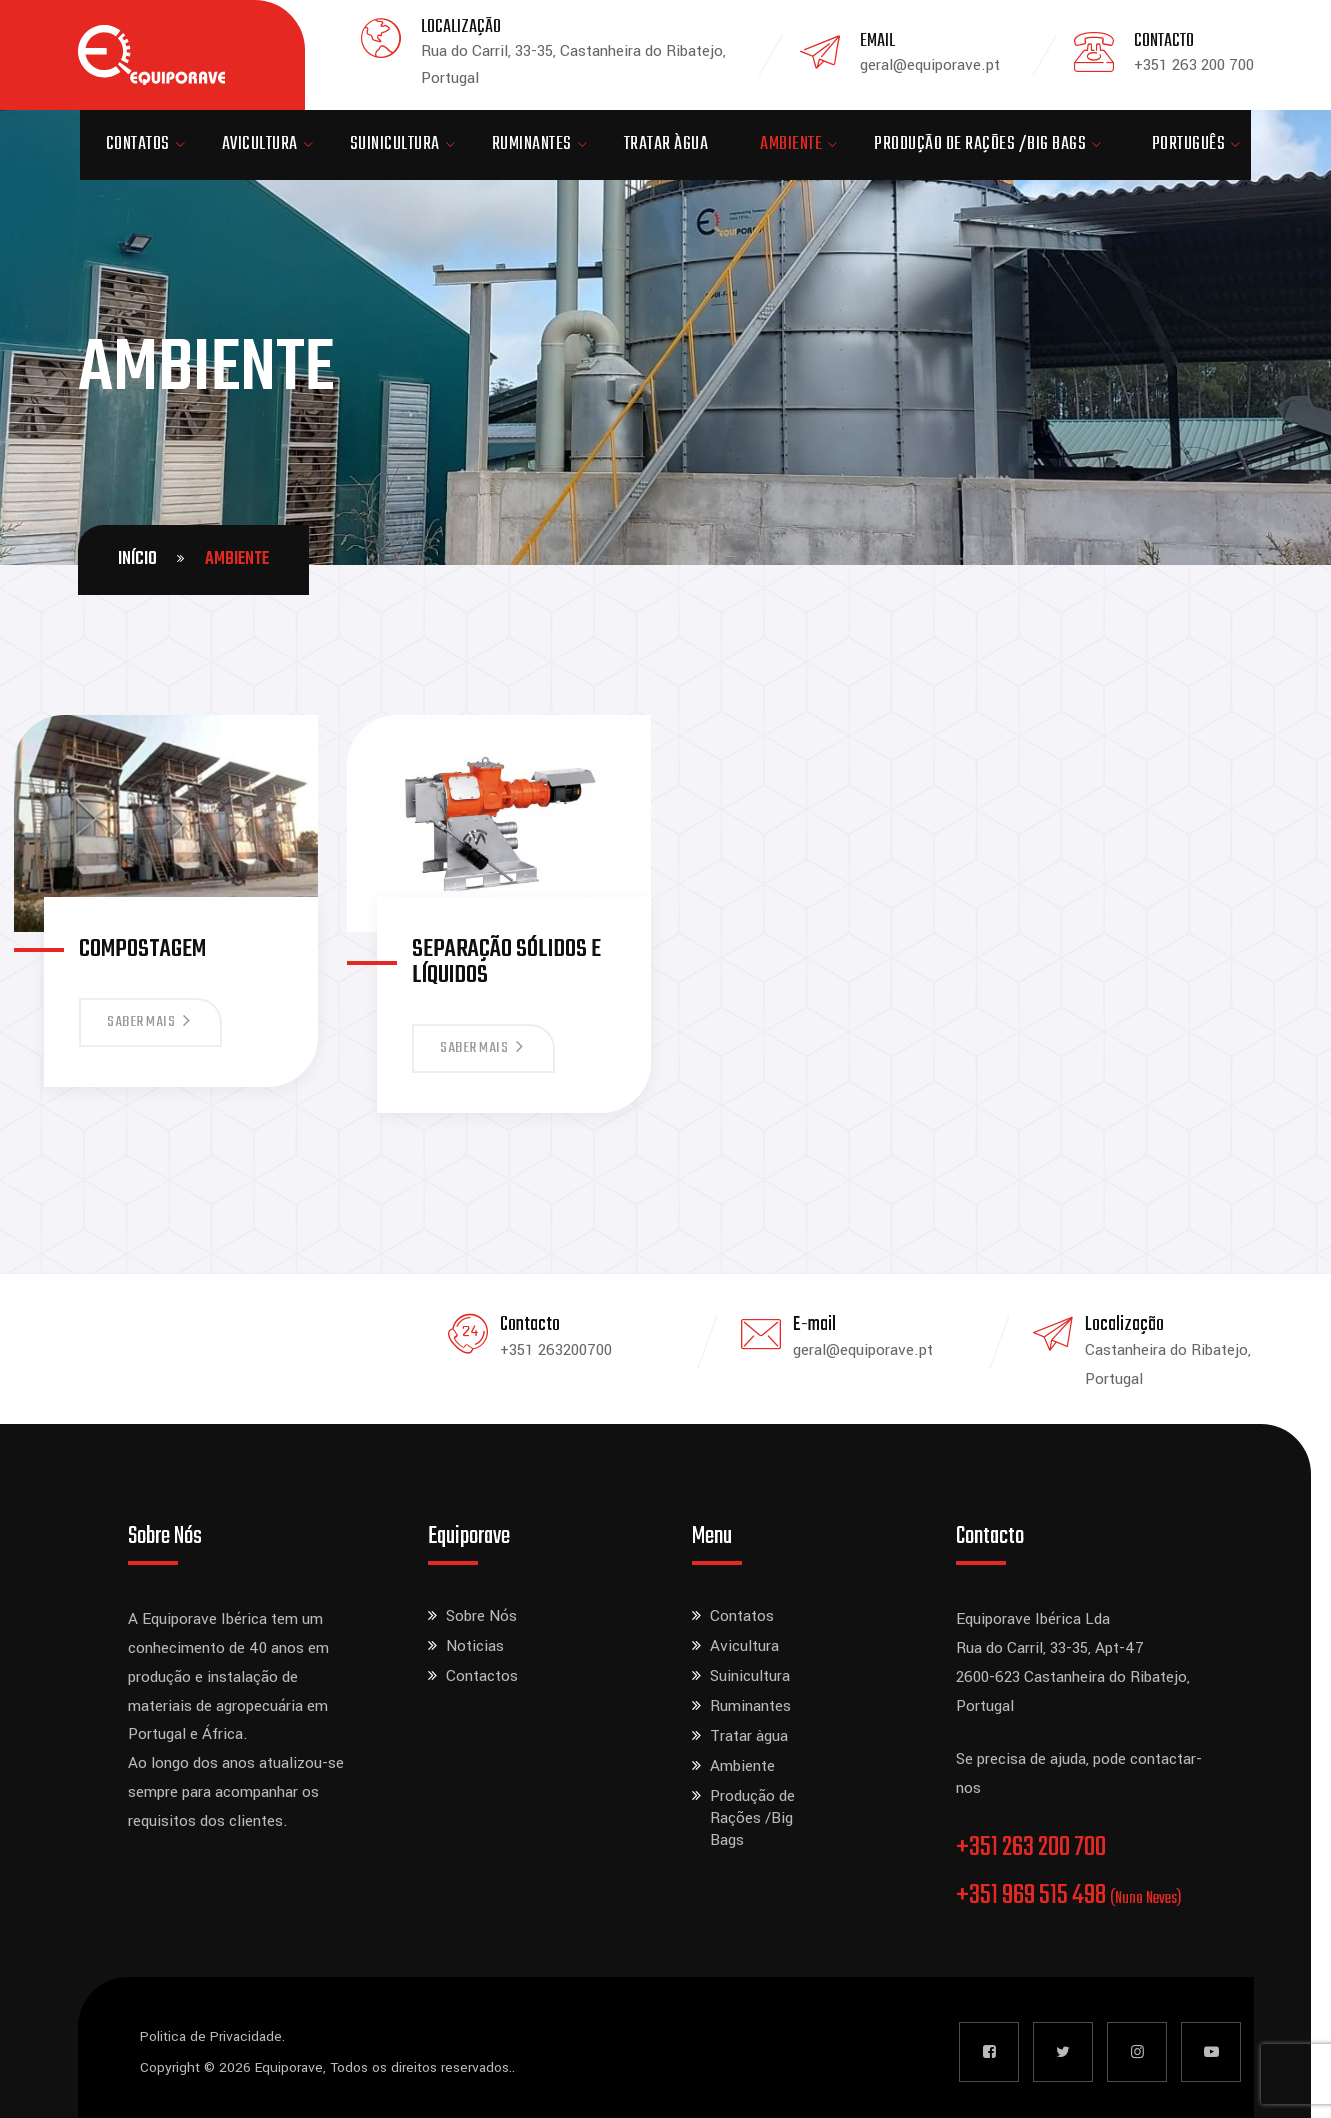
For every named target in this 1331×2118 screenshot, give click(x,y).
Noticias (475, 1646)
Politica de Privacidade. (212, 2036)
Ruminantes (532, 144)
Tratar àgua (666, 144)
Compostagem (142, 949)
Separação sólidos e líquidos (506, 962)
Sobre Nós (481, 1616)
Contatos (138, 144)
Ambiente (791, 144)
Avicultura (260, 144)
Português (1189, 144)
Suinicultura (395, 144)
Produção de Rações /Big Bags (980, 144)
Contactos (482, 1676)
